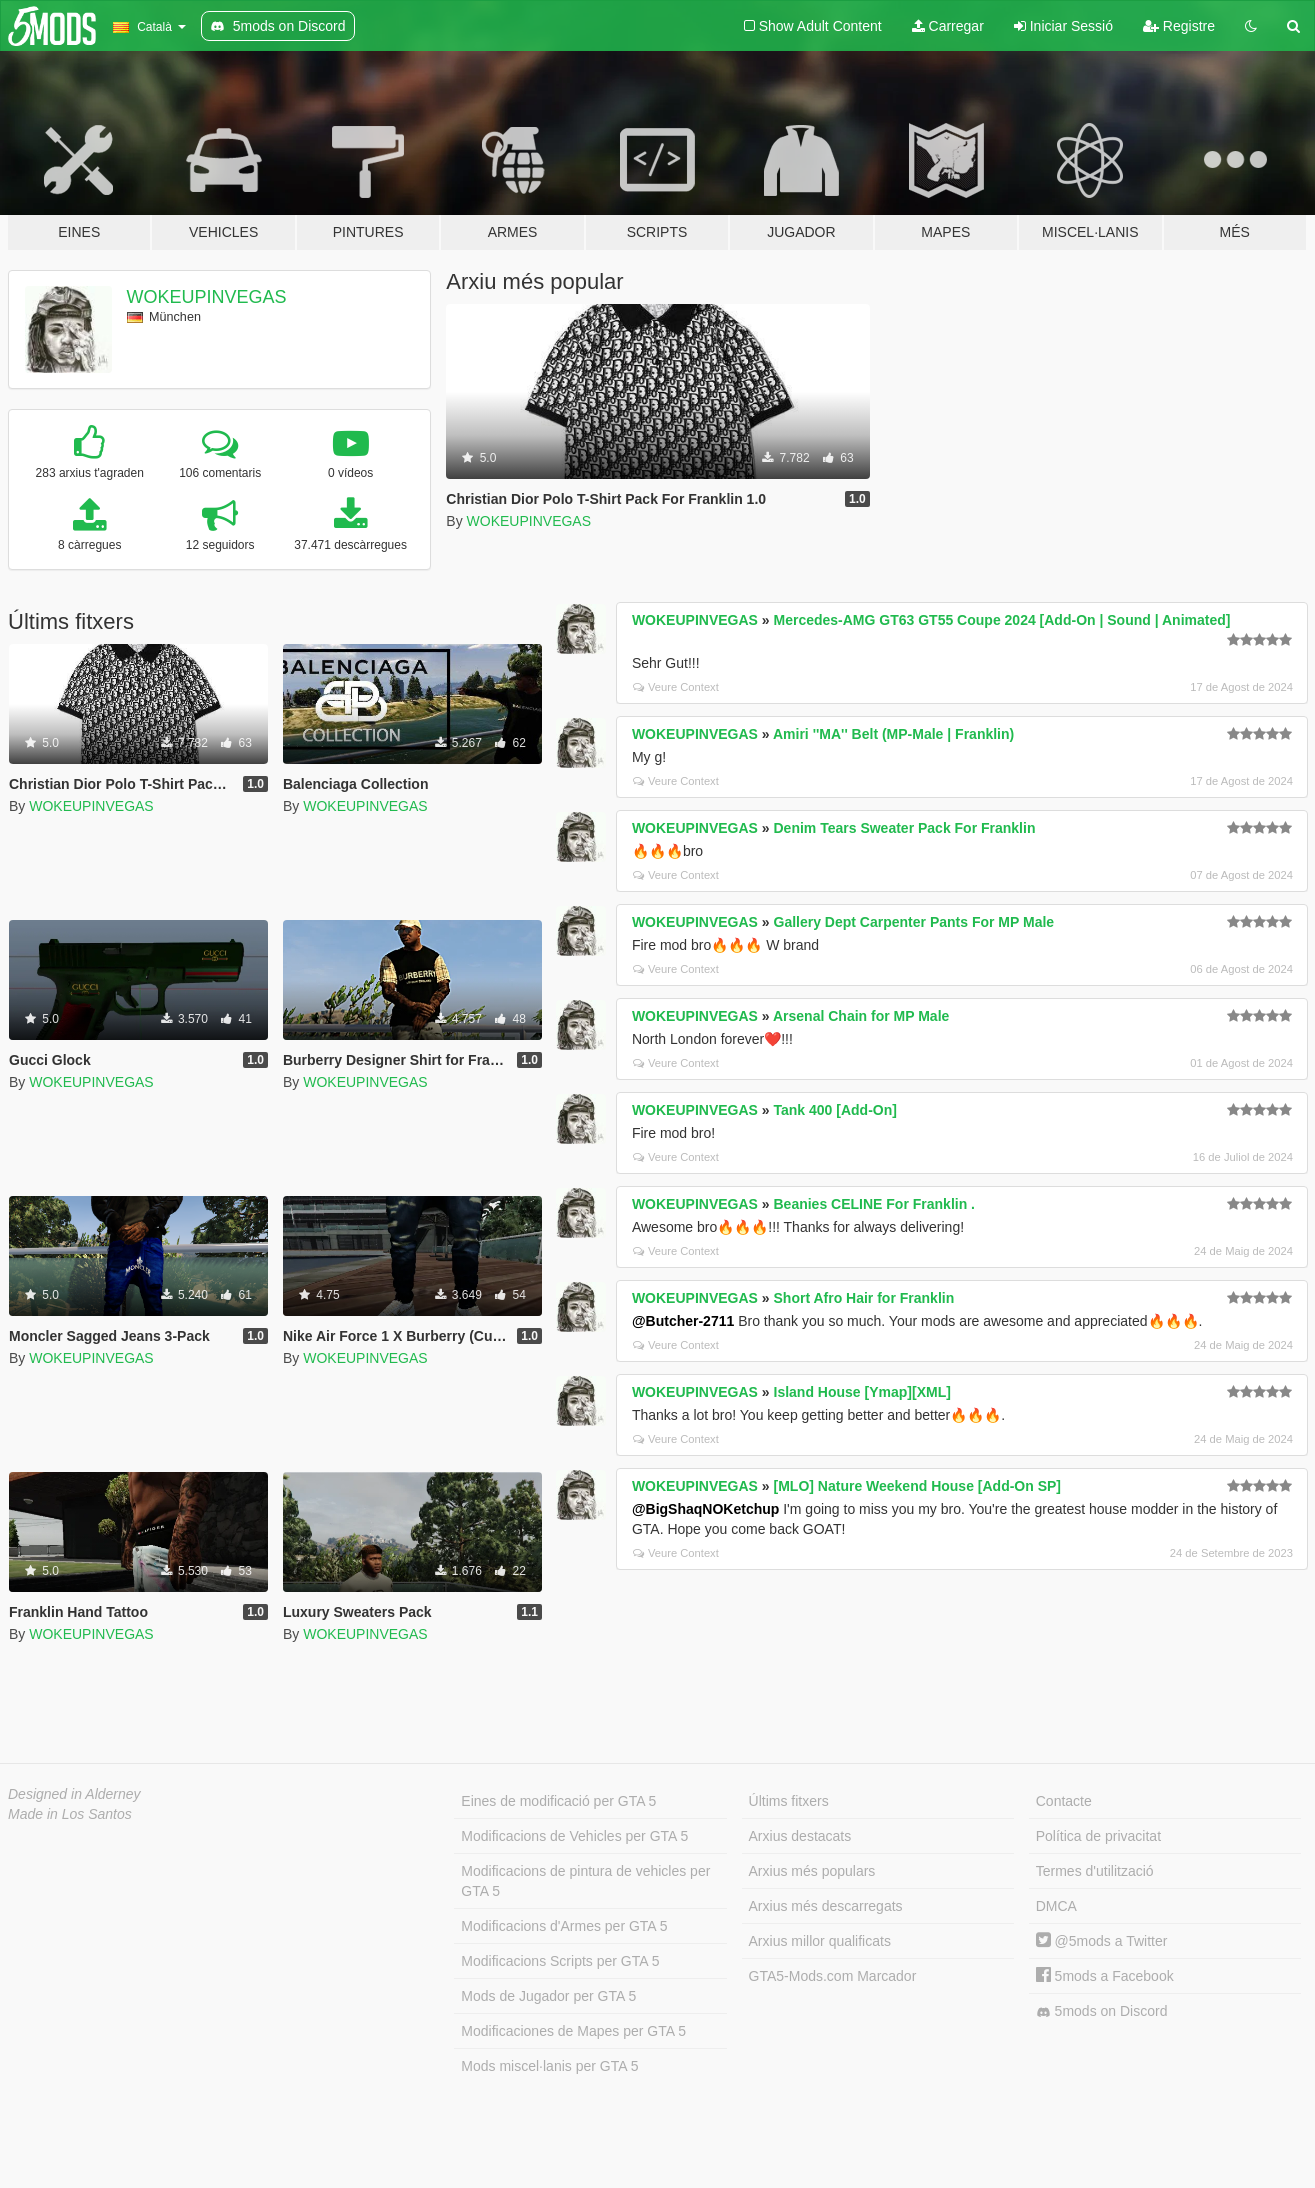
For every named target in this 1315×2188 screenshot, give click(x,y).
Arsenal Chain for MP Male (861, 1016)
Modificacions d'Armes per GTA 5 (564, 1926)
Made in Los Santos (70, 1814)
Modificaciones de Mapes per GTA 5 (573, 2031)
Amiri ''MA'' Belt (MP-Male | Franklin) (893, 734)
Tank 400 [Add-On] (835, 1110)
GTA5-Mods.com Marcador (833, 1976)
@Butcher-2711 (683, 1321)
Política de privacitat (1098, 1836)
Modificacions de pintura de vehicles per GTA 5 (585, 1881)
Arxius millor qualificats (820, 1941)
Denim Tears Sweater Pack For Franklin (905, 828)
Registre (1179, 26)
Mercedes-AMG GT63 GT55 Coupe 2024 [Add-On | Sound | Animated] (1002, 620)
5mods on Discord (1102, 2011)
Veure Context (676, 687)
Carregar (948, 26)
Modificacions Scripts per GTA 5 (560, 1961)
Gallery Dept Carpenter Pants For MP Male (914, 922)
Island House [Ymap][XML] (862, 1392)
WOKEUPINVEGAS (207, 297)
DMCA (1056, 1906)
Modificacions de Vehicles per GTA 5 (574, 1836)
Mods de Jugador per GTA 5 (548, 1996)
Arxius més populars (812, 1871)
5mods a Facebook (1105, 1976)
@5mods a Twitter (1102, 1941)
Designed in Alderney (74, 1794)
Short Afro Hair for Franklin (864, 1298)
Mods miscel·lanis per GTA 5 (549, 2066)
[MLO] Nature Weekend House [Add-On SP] (918, 1486)
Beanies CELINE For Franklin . (875, 1204)
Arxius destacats (800, 1836)
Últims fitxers (789, 1801)
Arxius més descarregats (826, 1906)
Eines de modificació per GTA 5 (558, 1801)
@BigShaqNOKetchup (705, 1509)
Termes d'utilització (1095, 1871)
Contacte (1064, 1801)
